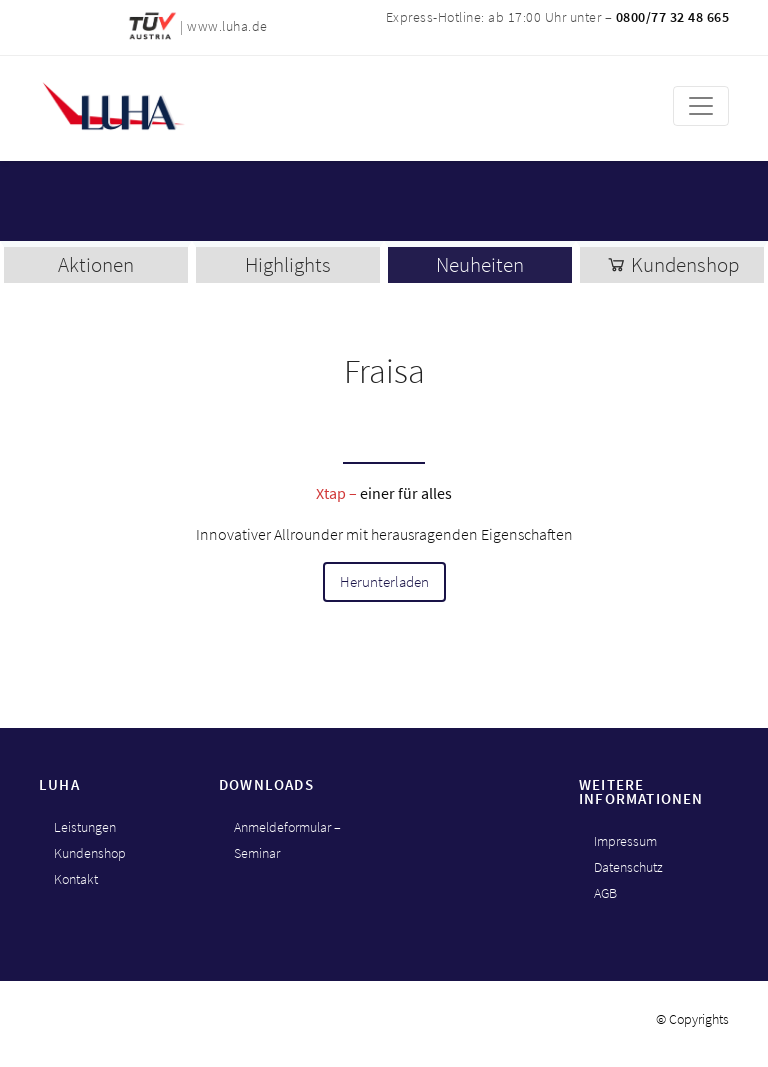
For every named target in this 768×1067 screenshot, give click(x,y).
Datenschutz (628, 867)
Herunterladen (384, 582)
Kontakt (76, 879)
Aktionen (96, 264)
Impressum (625, 841)
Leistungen (85, 827)
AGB (605, 893)
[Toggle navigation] (701, 106)
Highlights (288, 264)
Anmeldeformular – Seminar (287, 840)
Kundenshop (672, 264)
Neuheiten (480, 264)
